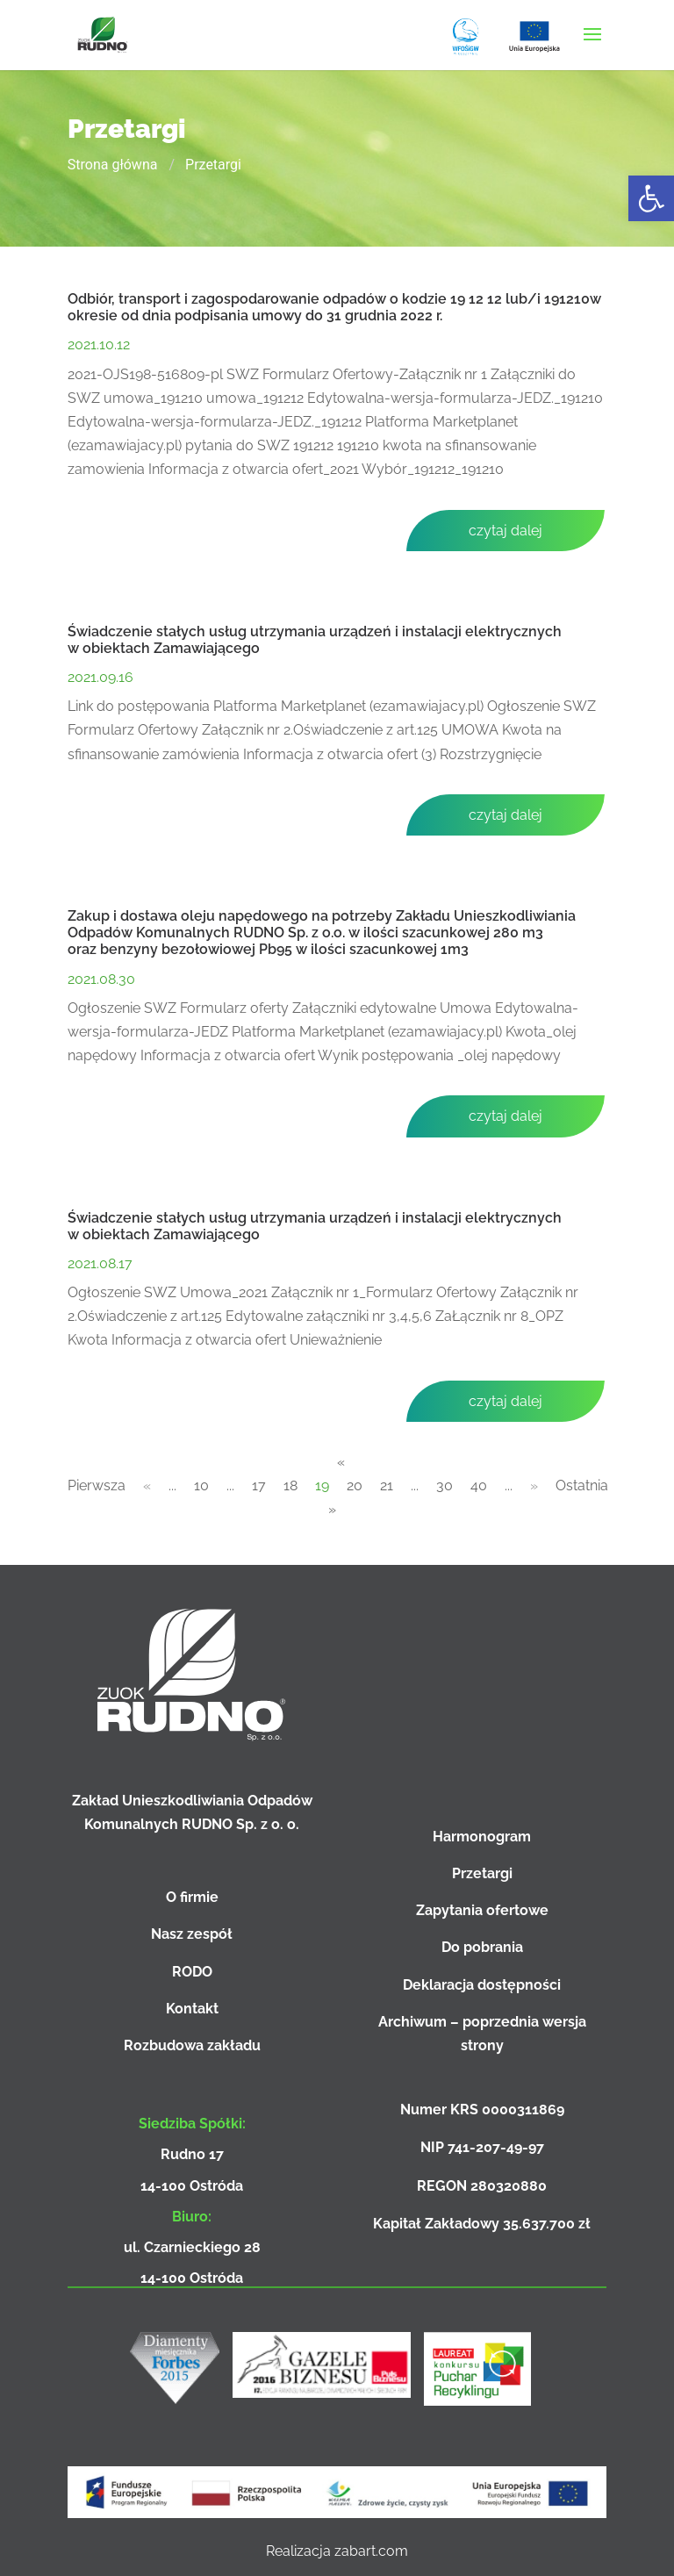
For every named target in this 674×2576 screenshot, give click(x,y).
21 (386, 1485)
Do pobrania (482, 1947)
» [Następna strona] (534, 1485)
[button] (651, 198)
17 (259, 1485)
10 (201, 1485)
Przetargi (482, 1873)
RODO (192, 1971)
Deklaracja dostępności (482, 1985)
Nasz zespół (192, 1934)
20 (354, 1485)
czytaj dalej (505, 530)
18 (290, 1485)
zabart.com (371, 2551)
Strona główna (113, 164)
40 (478, 1485)
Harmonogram (482, 1836)
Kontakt (192, 2008)
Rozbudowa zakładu (192, 2045)
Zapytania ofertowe (482, 1910)
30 (444, 1485)
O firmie (192, 1897)
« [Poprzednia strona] (147, 1485)
